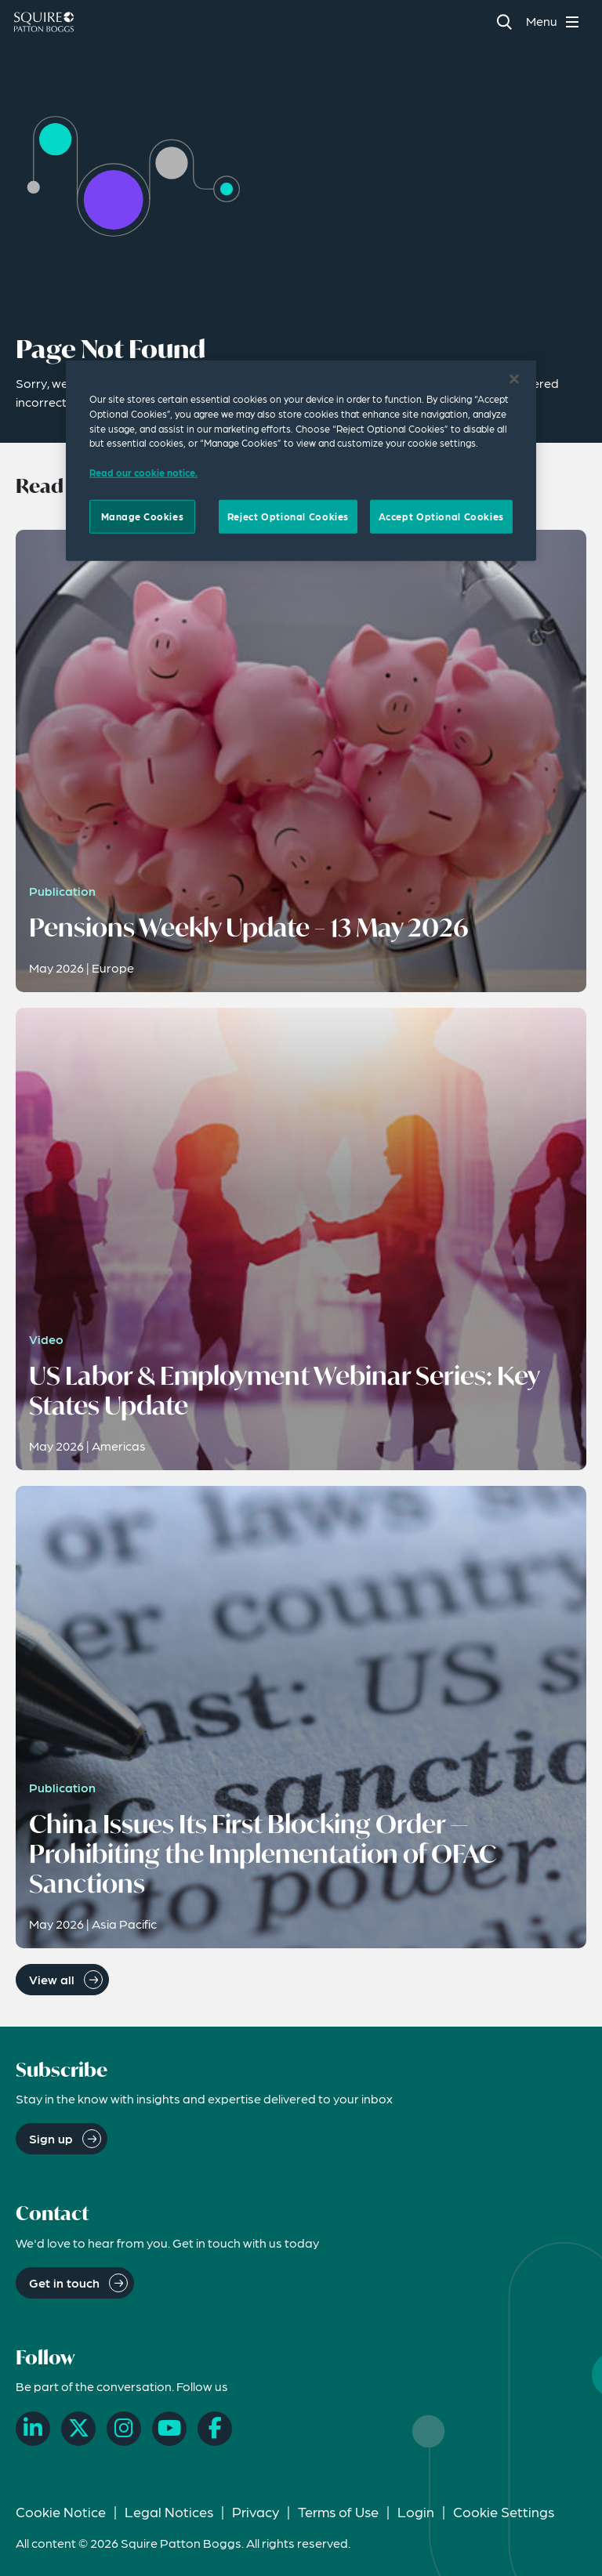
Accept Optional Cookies (441, 515)
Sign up (51, 2138)
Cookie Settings (503, 2511)
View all (51, 1979)
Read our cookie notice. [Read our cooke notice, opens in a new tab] (143, 472)
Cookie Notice (61, 2511)
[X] (78, 2428)
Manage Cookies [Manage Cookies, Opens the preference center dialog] (142, 515)
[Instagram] (124, 2428)
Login (415, 2511)
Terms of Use (338, 2511)
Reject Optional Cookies (288, 515)
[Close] (514, 379)
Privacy (255, 2511)
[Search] (503, 21)
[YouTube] (169, 2428)
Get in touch (64, 2282)
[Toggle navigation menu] (554, 21)
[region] (301, 460)
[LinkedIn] (33, 2428)
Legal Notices (169, 2511)
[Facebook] (215, 2428)
